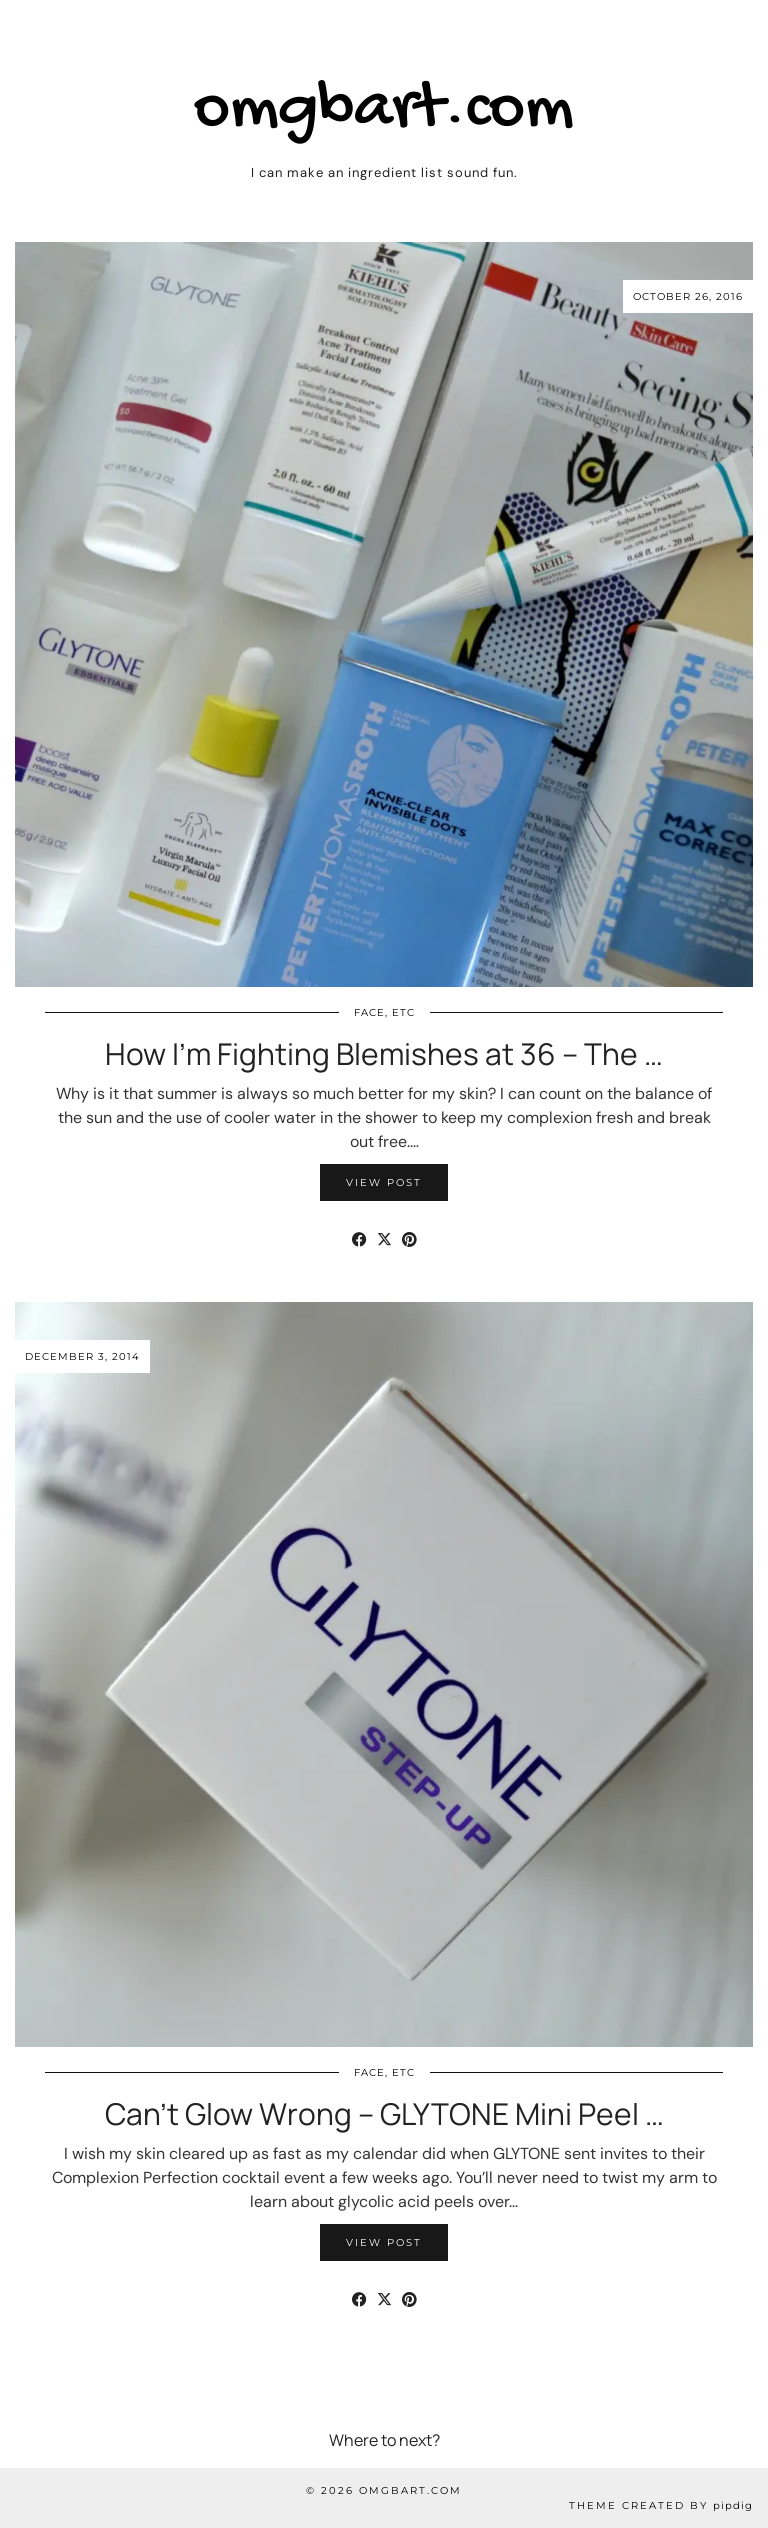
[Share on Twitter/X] (384, 1240)
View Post (384, 1182)
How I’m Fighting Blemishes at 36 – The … (384, 1053)
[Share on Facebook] (359, 1240)
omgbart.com (384, 110)
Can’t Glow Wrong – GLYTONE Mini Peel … (384, 2113)
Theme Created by (661, 2505)
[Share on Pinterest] (409, 1240)
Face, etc (384, 1012)
